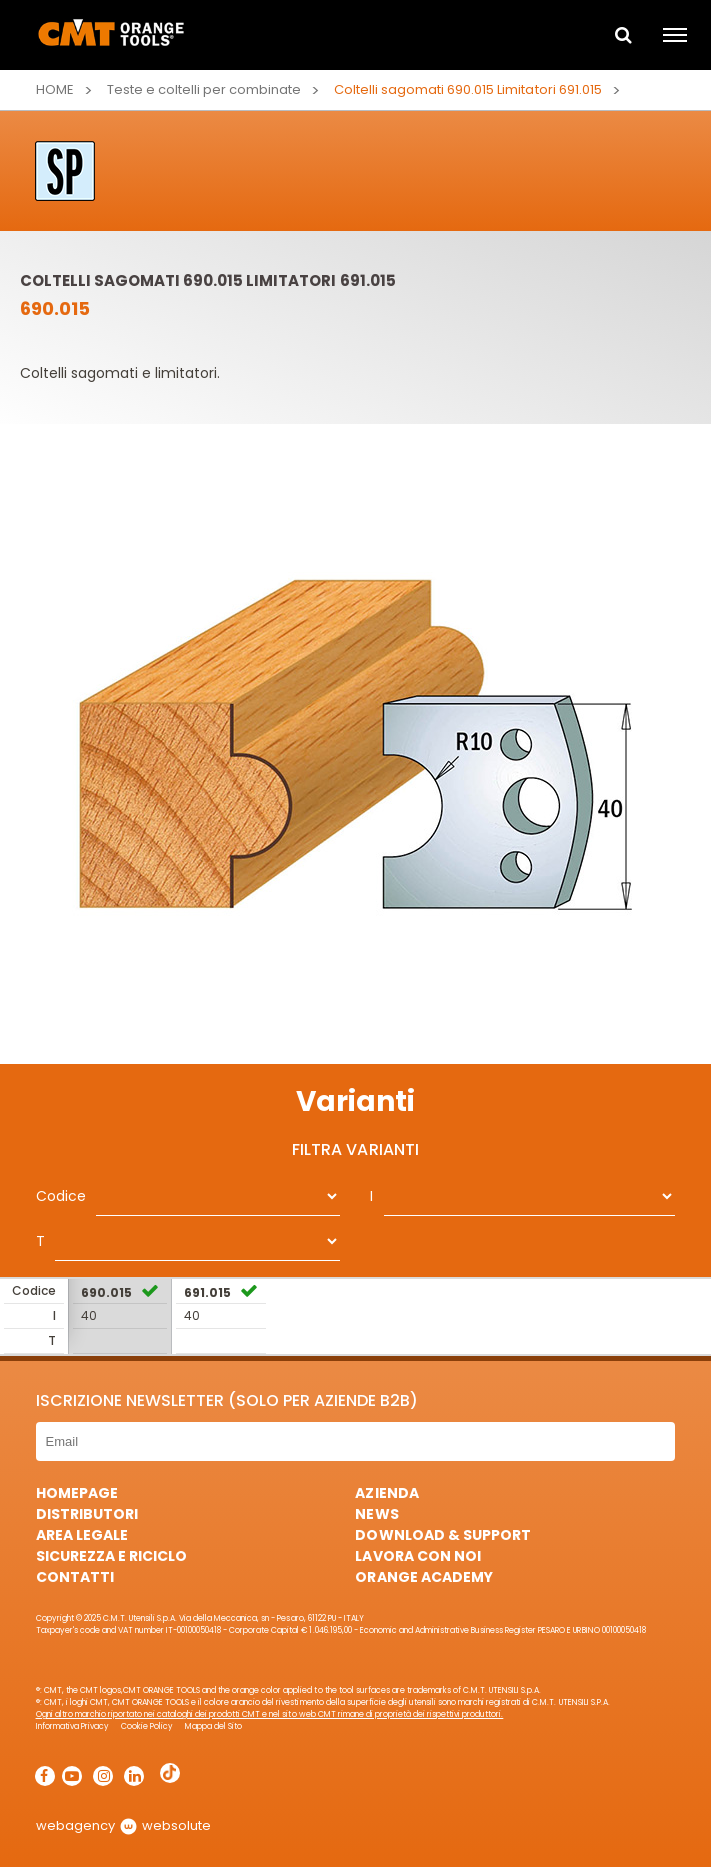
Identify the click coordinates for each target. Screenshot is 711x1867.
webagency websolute (123, 1825)
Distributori (87, 1514)
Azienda (386, 1493)
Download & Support (442, 1535)
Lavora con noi (417, 1556)
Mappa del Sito (213, 1726)
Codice (61, 1196)
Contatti (75, 1577)
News (376, 1514)
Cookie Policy (147, 1726)
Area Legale (82, 1535)
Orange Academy (423, 1577)
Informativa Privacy (72, 1726)
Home (55, 89)
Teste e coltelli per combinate (204, 89)
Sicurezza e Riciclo (111, 1556)
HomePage (77, 1493)
